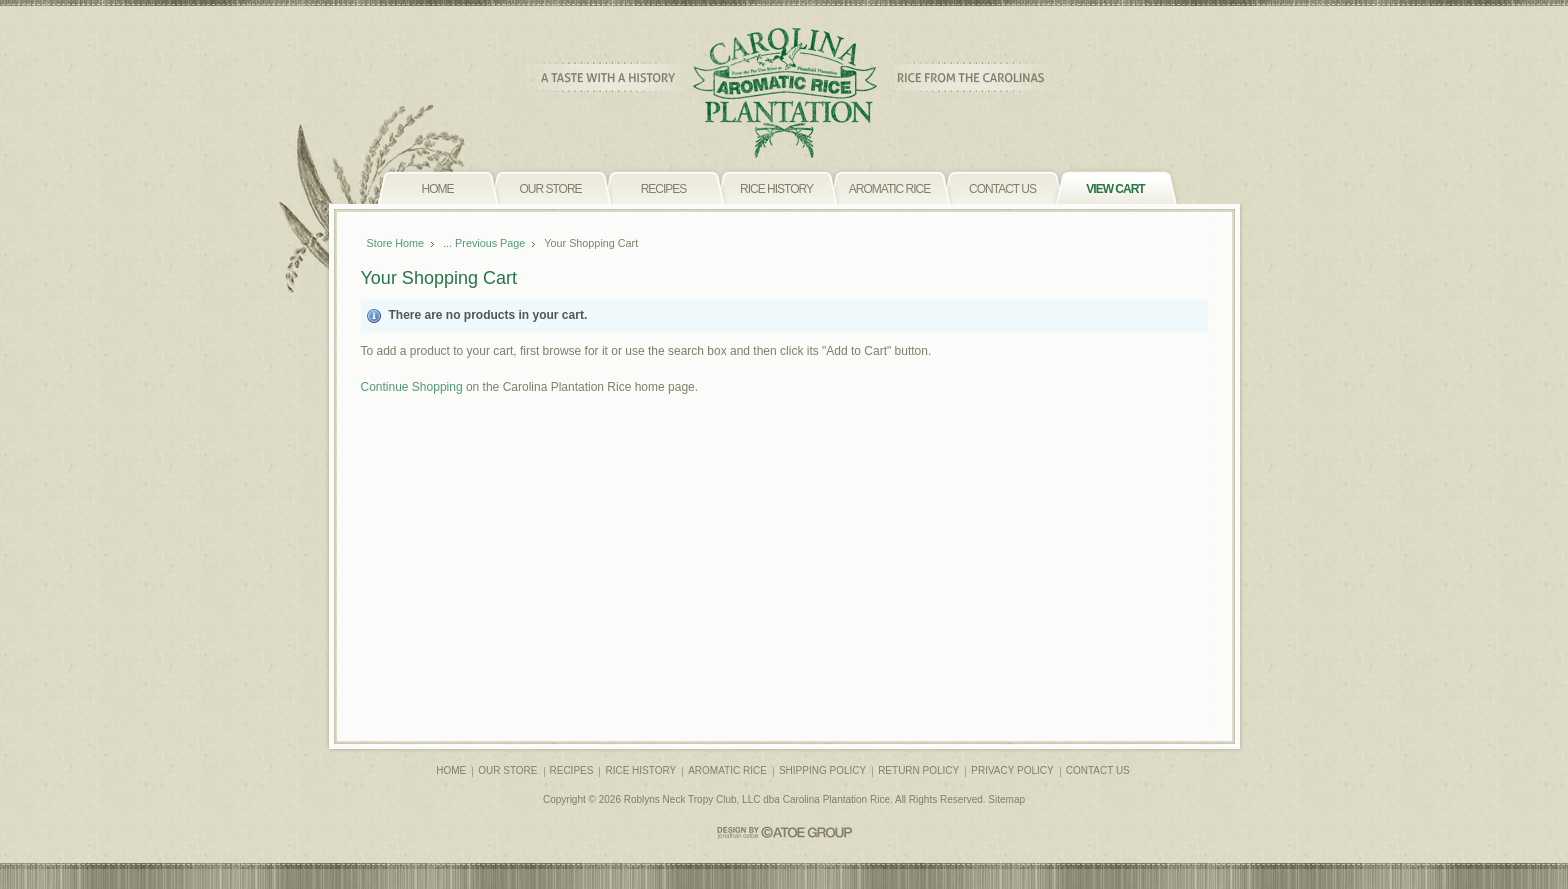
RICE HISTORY (640, 770)
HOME (451, 770)
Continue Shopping (412, 387)
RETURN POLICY (918, 770)
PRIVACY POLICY (1012, 770)
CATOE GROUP (784, 832)
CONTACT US (1098, 770)
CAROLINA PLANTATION (784, 93)
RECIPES (572, 770)
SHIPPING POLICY (822, 770)
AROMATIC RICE (727, 770)
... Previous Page (484, 243)
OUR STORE (507, 770)
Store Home (396, 243)
